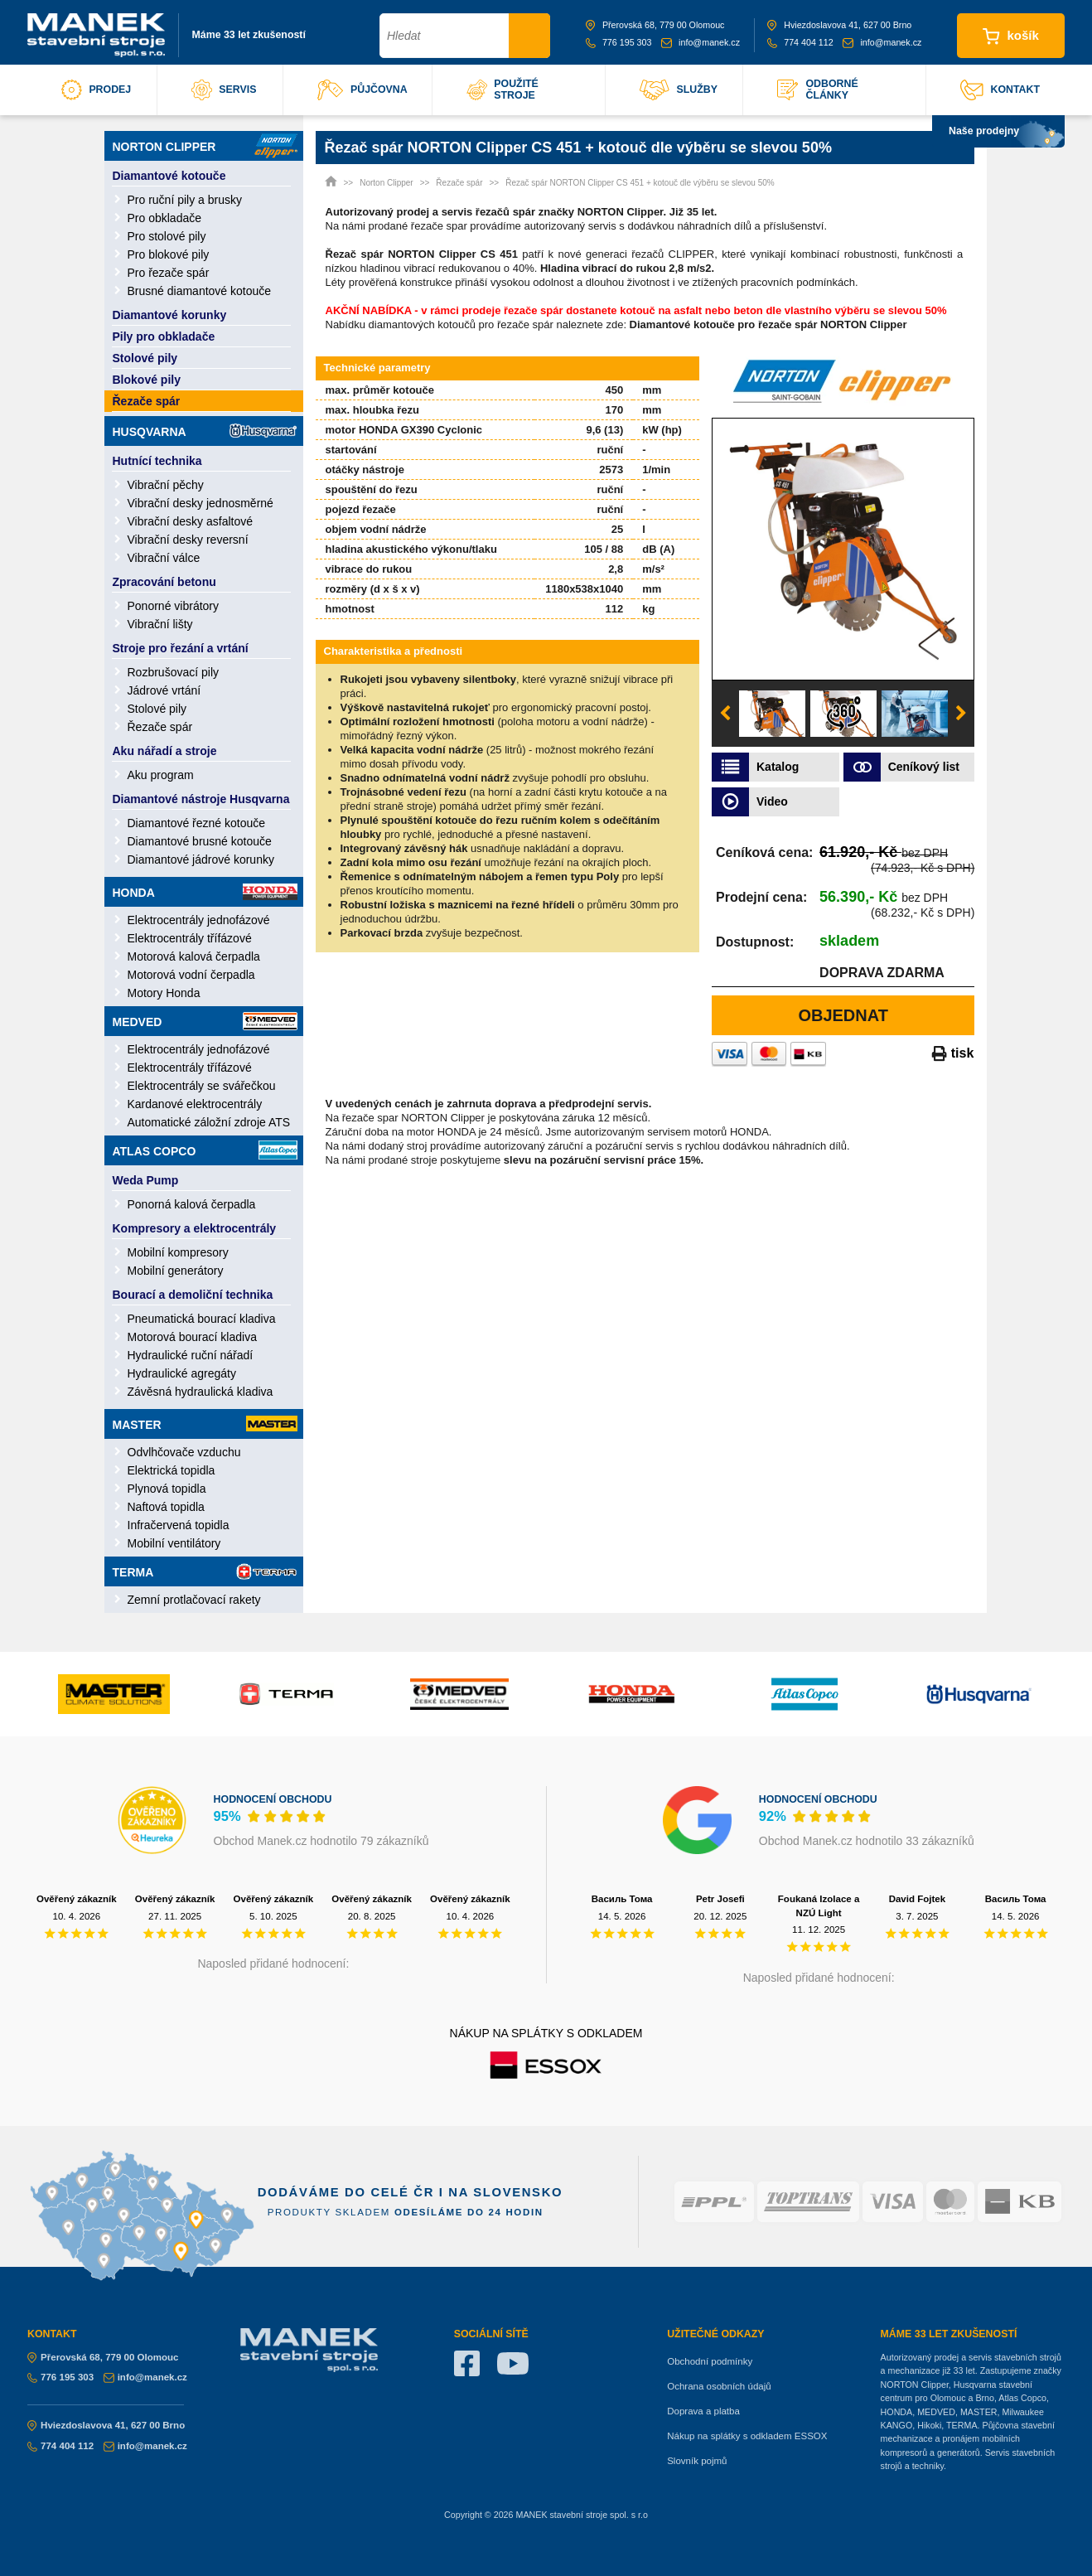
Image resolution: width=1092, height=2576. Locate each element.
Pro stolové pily (167, 236)
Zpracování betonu (164, 581)
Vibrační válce (164, 557)
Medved (205, 1021)
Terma (205, 1571)
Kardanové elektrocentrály (195, 1104)
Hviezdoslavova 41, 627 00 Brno (839, 25)
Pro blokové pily (169, 254)
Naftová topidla (166, 1506)
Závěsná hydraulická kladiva (200, 1391)
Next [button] (961, 713)
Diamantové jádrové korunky (201, 859)
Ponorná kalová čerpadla (192, 1204)
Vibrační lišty (160, 624)
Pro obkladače (165, 218)
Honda (205, 892)
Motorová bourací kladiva (192, 1337)
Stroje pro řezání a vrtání (181, 648)
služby (679, 90)
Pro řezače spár (169, 272)
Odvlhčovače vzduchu (184, 1452)
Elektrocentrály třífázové (190, 938)
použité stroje (502, 89)
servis (223, 90)
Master (205, 1423)
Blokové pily (147, 379)
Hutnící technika (157, 460)
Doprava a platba (703, 2411)
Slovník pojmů (697, 2461)
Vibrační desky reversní (188, 539)
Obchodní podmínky (709, 2361)
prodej (96, 90)
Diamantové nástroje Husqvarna (201, 799)
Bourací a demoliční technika (193, 1294)
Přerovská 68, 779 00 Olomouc (655, 25)
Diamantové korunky (170, 315)
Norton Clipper (205, 145)
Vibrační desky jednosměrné (200, 503)
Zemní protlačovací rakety (194, 1599)
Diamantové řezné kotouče (197, 823)
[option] (843, 549)
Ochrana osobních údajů (719, 2386)
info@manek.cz (700, 42)
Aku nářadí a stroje (165, 751)
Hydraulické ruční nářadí (191, 1355)
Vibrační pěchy (166, 484)
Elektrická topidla (171, 1470)
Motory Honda (164, 993)
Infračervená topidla (179, 1525)
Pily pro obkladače (164, 336)
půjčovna (362, 90)
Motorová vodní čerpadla (191, 974)
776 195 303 (619, 42)
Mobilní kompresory (178, 1252)
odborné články (817, 89)
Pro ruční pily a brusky (185, 199)
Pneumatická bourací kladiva (202, 1318)
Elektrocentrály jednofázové (199, 920)
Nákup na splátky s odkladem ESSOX (747, 2436)
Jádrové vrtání (164, 690)
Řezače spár (147, 401)
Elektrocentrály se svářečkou (202, 1085)
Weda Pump (146, 1180)
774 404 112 (800, 42)
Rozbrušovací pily (174, 672)
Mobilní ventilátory (174, 1543)
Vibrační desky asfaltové (191, 521)
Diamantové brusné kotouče (200, 841)
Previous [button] (725, 713)
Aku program (161, 775)
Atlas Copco (205, 1150)
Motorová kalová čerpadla (194, 956)
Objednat (843, 1015)
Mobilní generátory (176, 1270)
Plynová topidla (167, 1488)
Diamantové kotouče (169, 175)
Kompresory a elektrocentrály (195, 1228)
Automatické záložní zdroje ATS (209, 1122)
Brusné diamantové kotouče (200, 291)
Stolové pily (145, 358)
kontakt (1000, 90)
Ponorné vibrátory (174, 606)
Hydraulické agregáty (182, 1373)
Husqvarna (205, 430)
